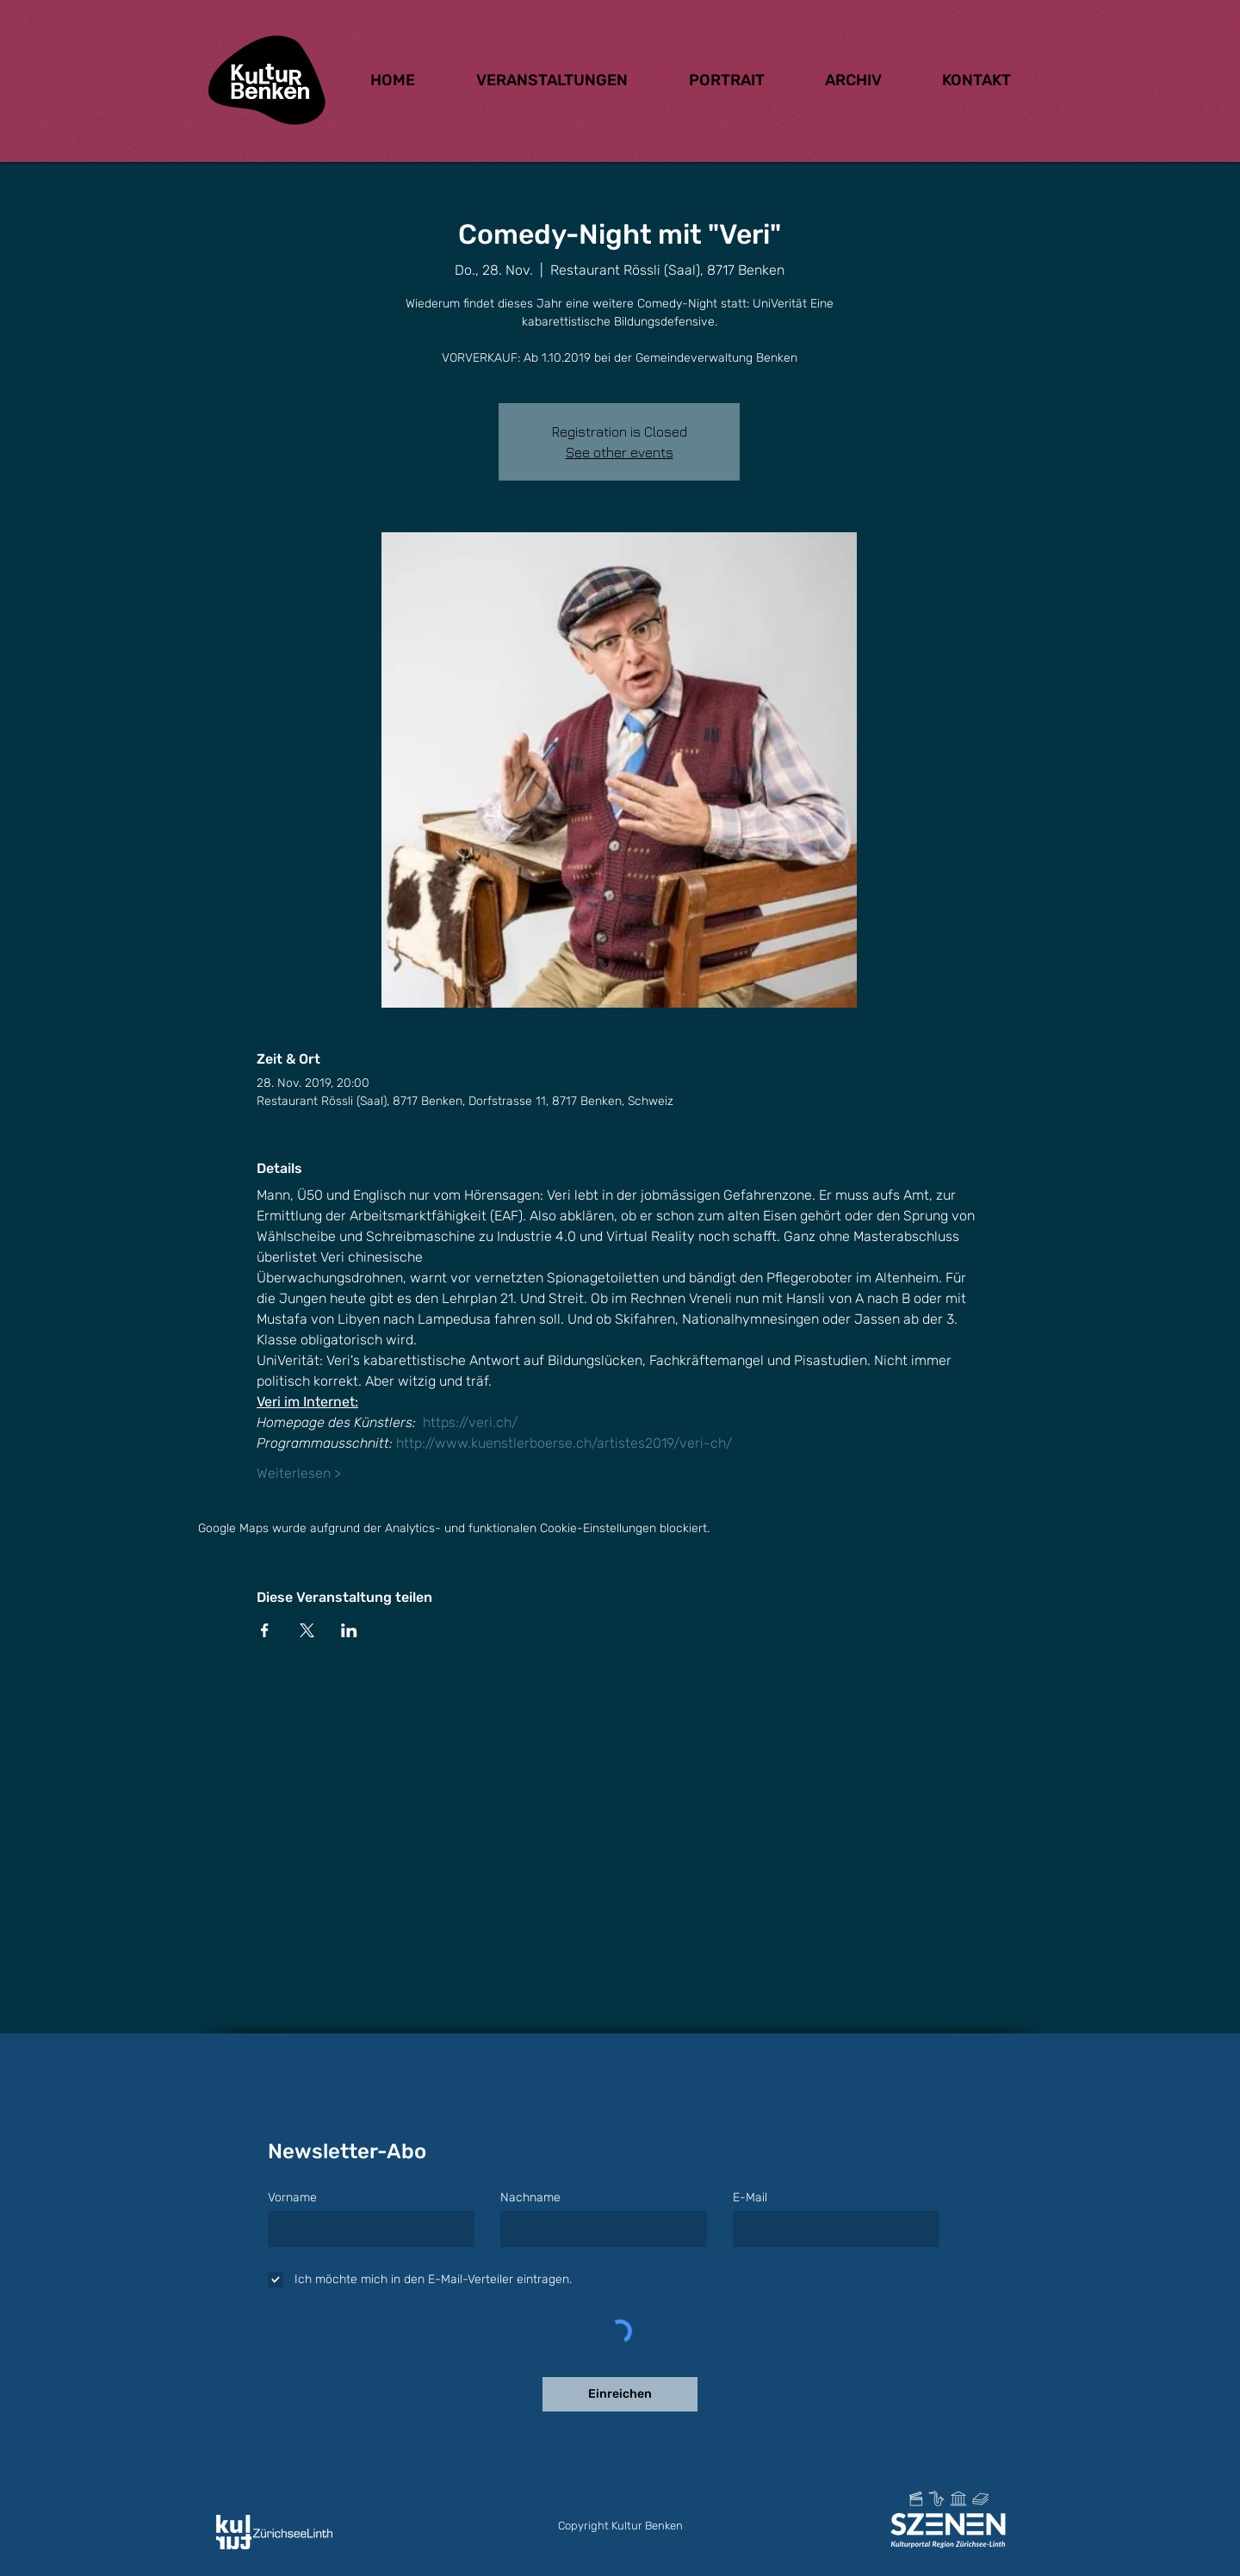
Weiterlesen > (299, 1473)
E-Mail (750, 2198)
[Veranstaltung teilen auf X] (307, 1630)
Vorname (292, 2198)
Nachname (530, 2198)
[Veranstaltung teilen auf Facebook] (265, 1630)
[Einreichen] (620, 2394)
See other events (619, 452)
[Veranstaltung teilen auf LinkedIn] (349, 1630)
